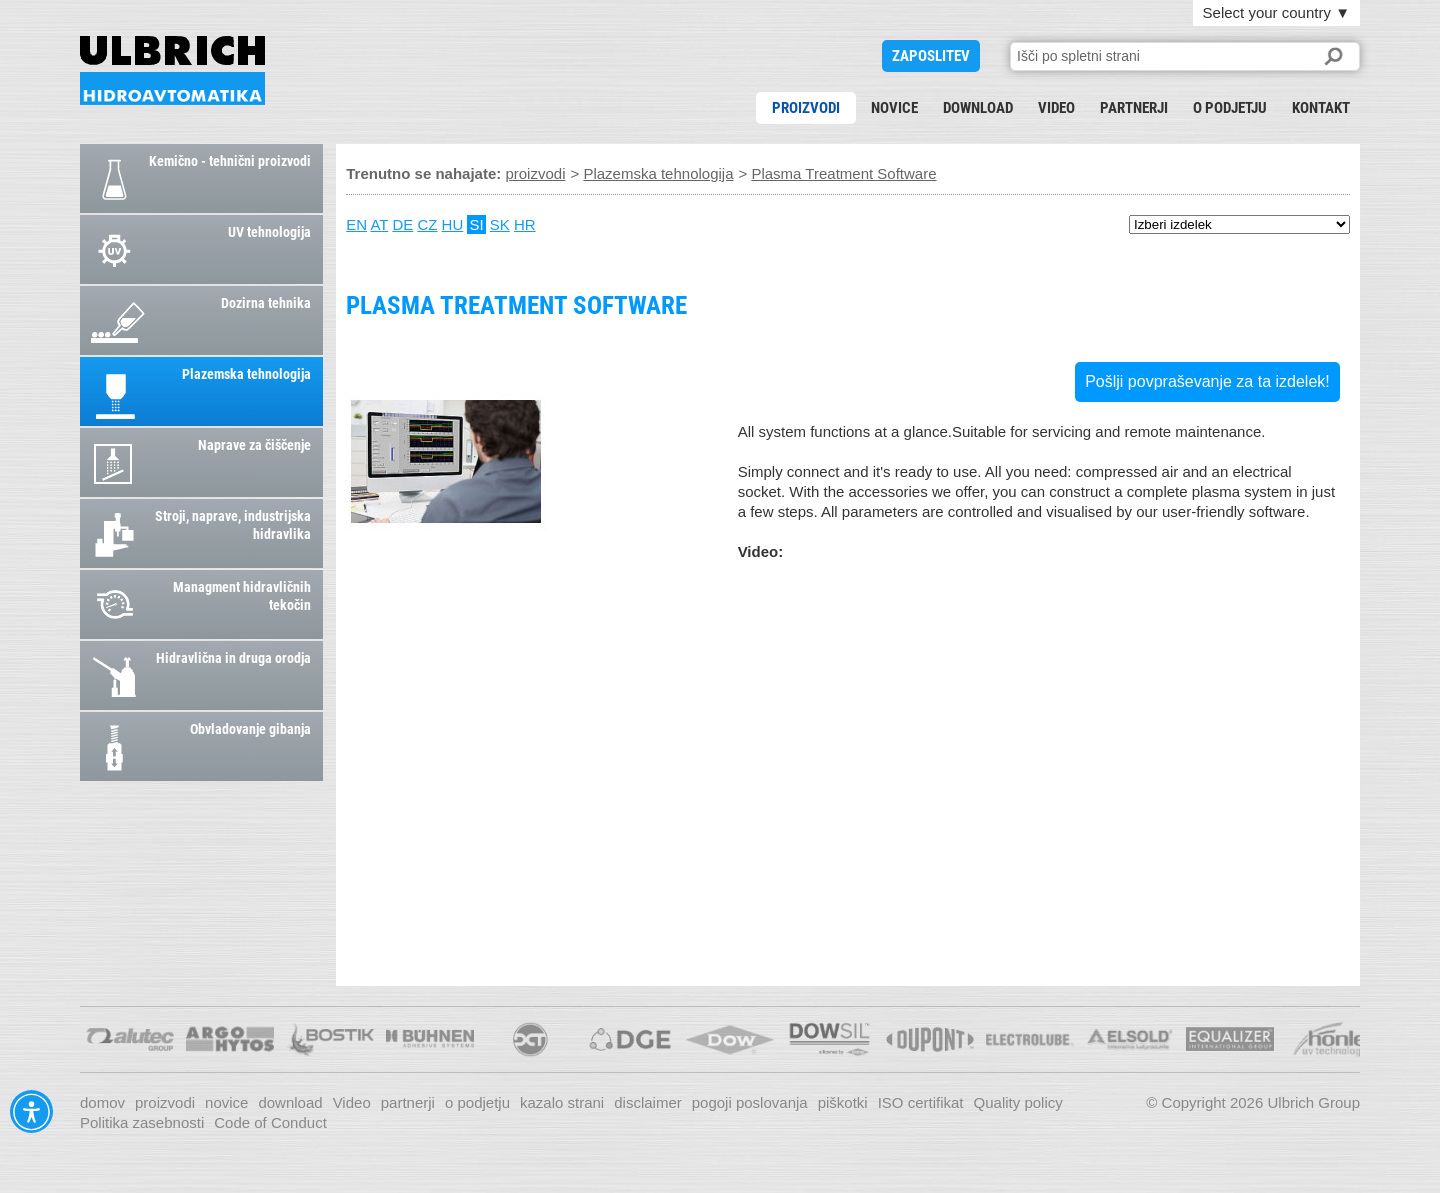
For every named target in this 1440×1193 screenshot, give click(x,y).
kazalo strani (562, 1102)
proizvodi (806, 108)
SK (500, 224)
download (978, 108)
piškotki (843, 1102)
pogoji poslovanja (750, 1102)
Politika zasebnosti (142, 1122)
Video (1056, 108)
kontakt (1321, 108)
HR (525, 224)
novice (894, 108)
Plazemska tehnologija (658, 173)
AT (379, 224)
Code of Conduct (270, 1122)
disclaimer (648, 1102)
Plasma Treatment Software (172, 70)
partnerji (1134, 108)
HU (453, 224)
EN (356, 224)
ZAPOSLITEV (931, 56)
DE (402, 224)
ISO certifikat (921, 1102)
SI (476, 224)
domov (102, 1102)
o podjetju (1230, 108)
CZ (427, 224)
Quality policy (1018, 1102)
